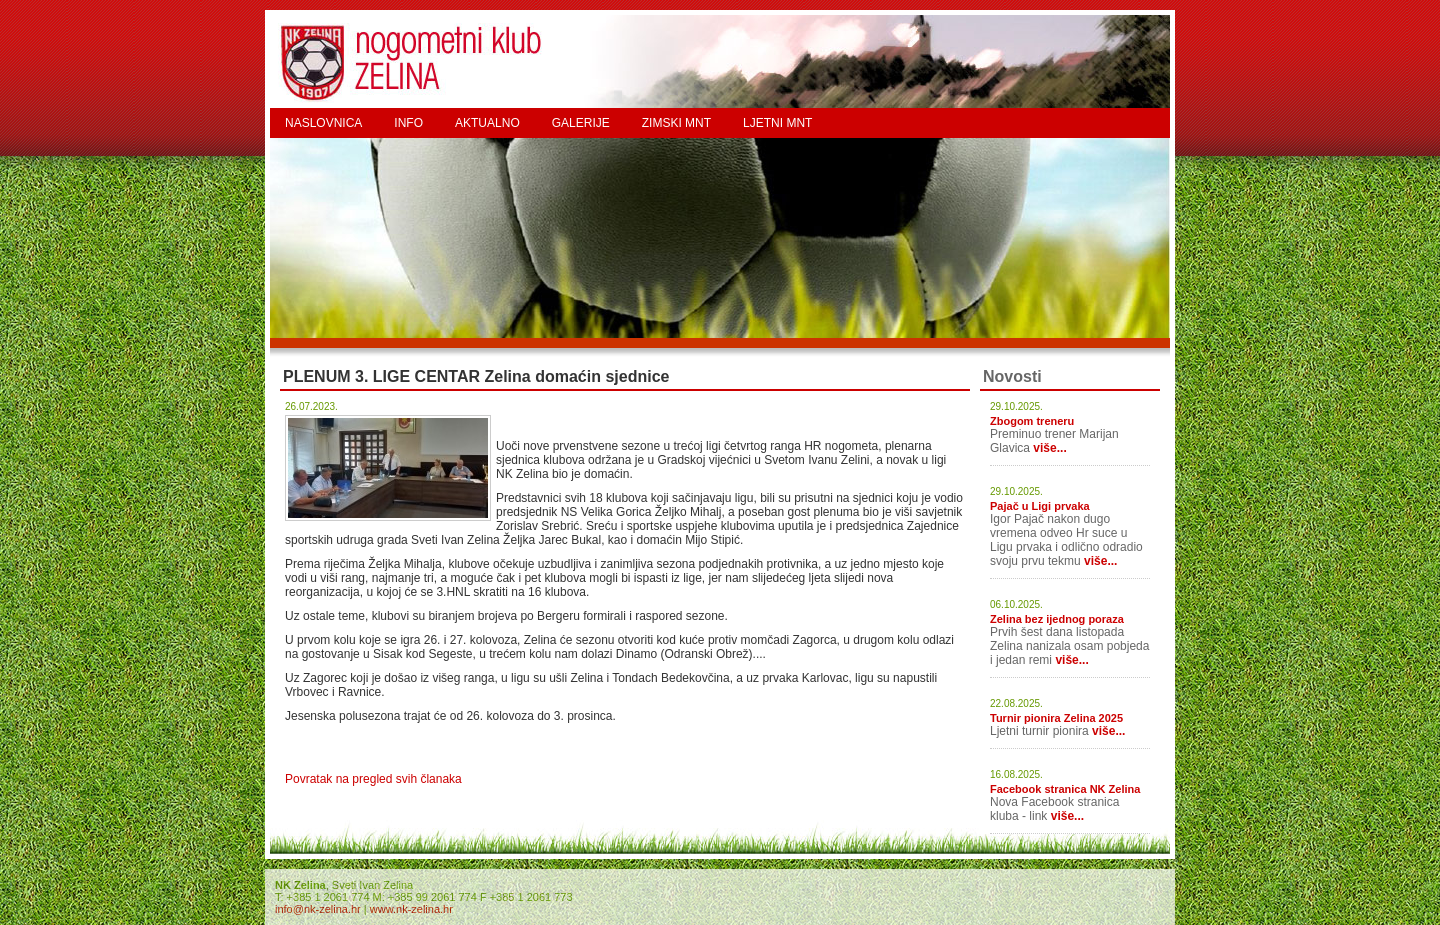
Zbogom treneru (1032, 421)
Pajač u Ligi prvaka (1040, 506)
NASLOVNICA (323, 123)
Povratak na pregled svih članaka (373, 779)
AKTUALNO (487, 123)
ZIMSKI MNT (676, 123)
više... (1049, 448)
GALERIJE (581, 123)
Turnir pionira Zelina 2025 (1056, 718)
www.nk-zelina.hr (411, 909)
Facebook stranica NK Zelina (1065, 789)
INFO (408, 123)
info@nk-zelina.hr (318, 909)
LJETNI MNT (777, 123)
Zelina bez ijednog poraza (1057, 619)
